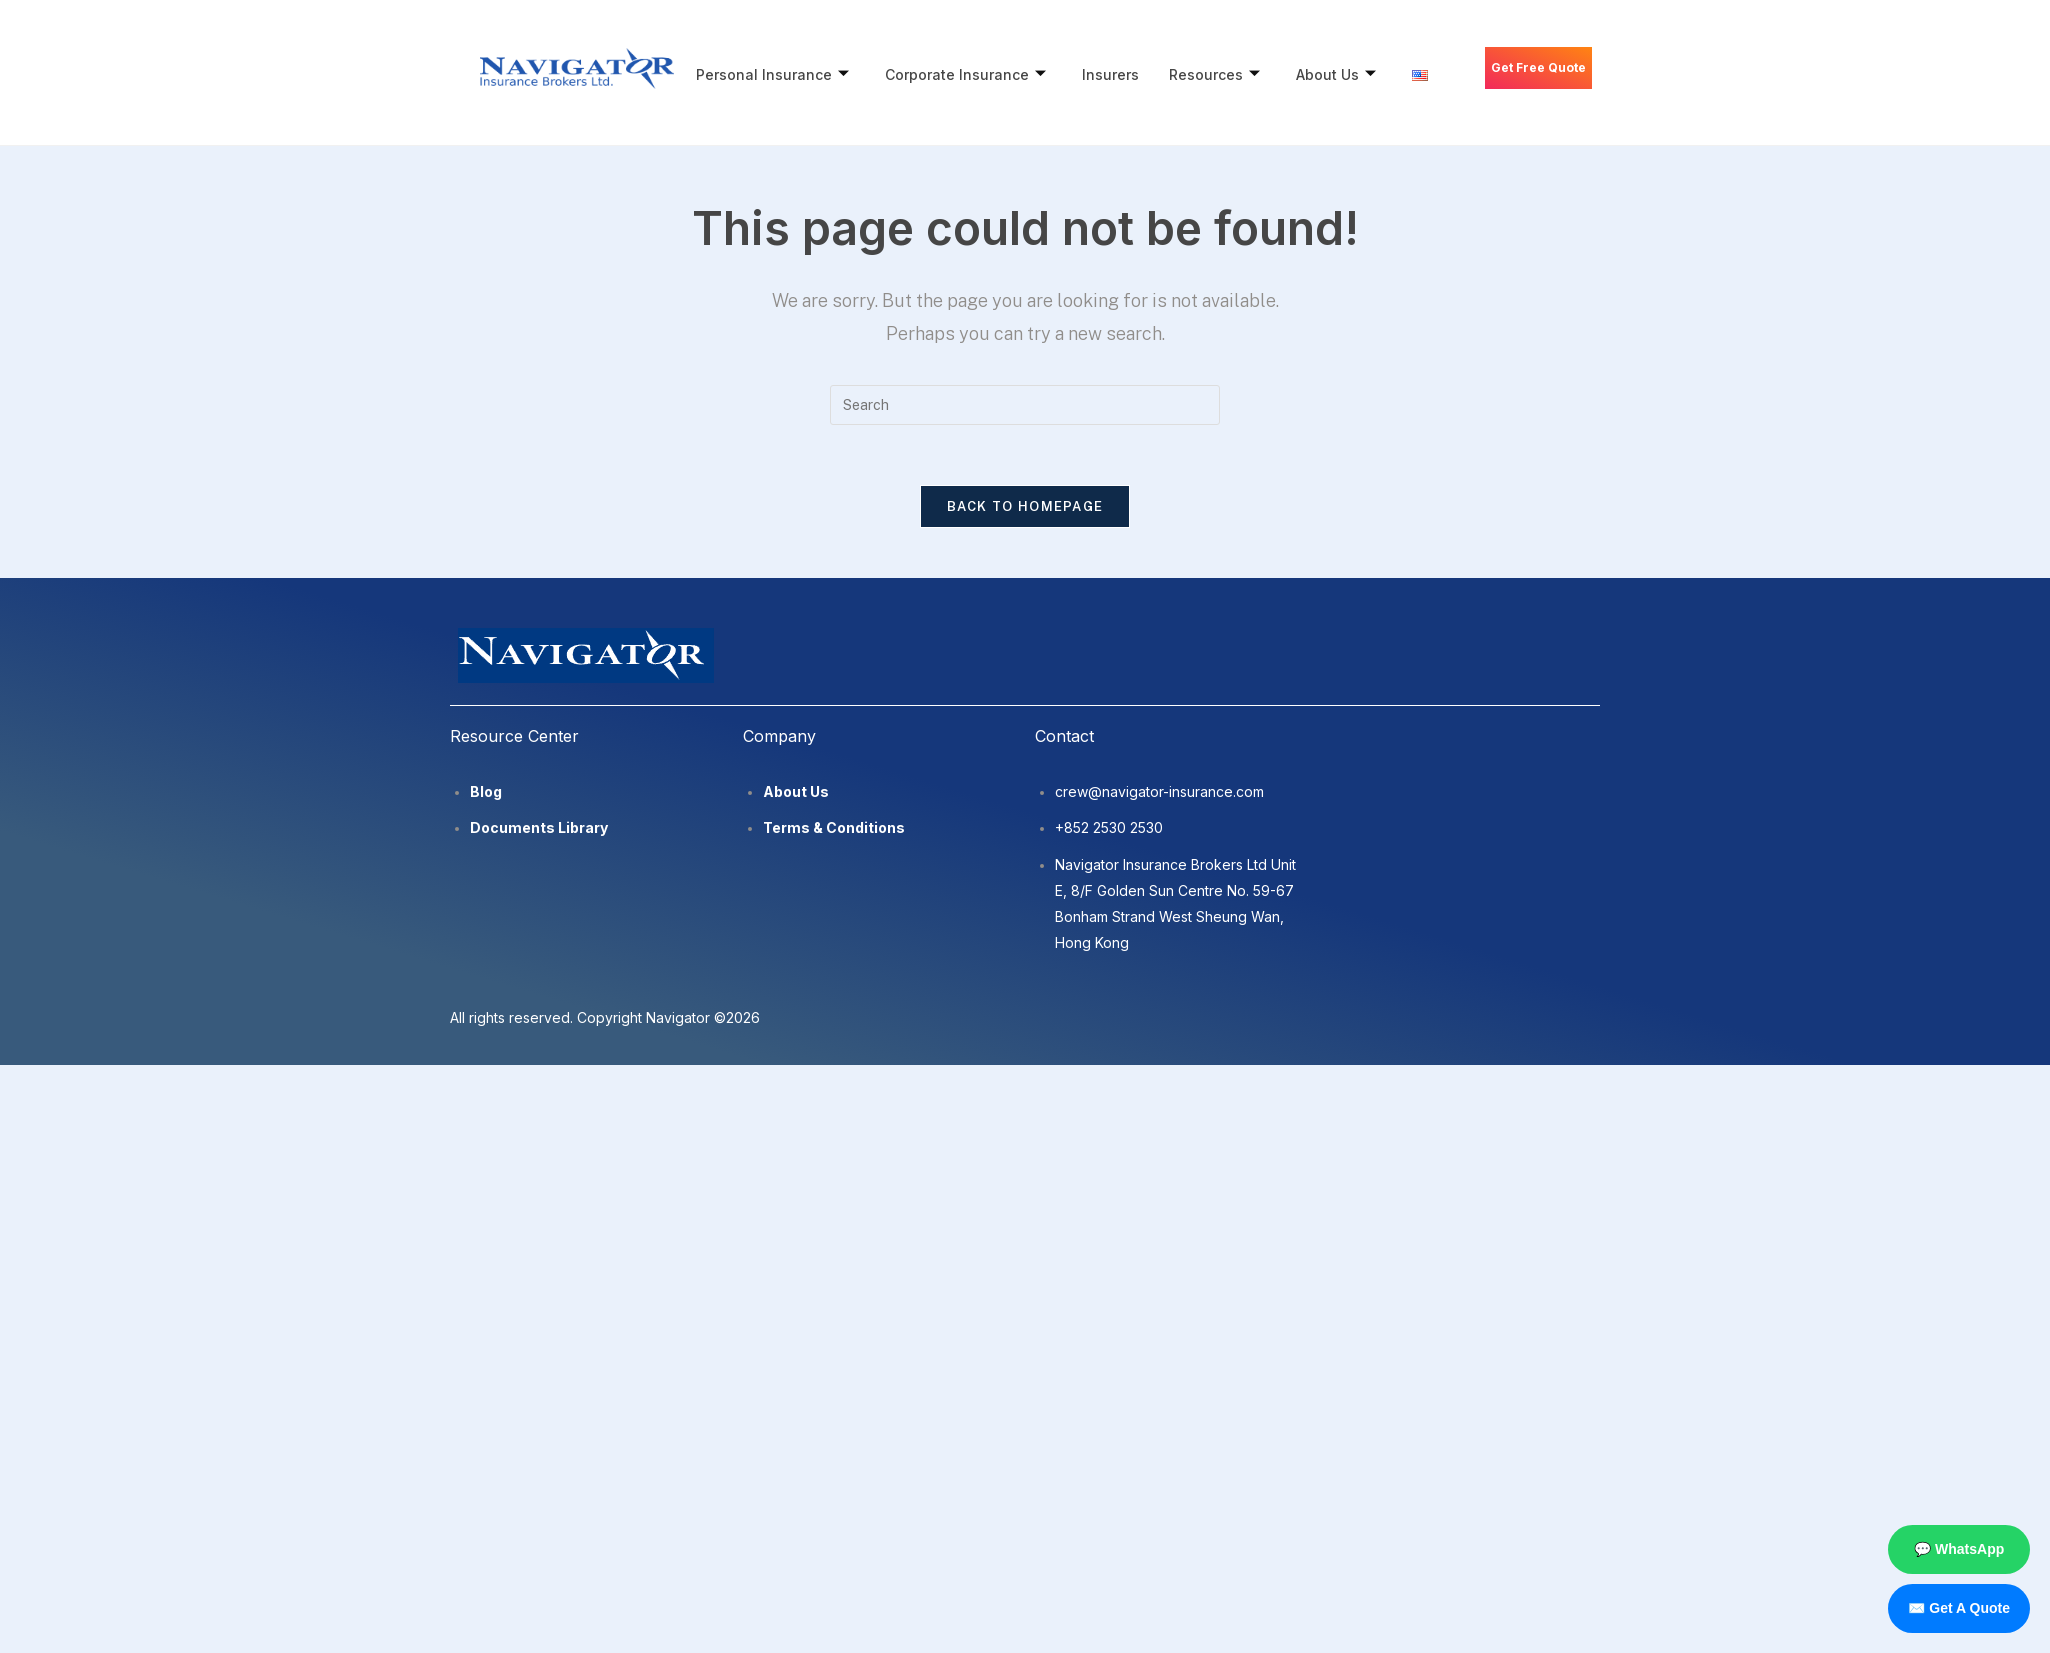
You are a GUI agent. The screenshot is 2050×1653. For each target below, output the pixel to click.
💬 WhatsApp (1959, 1549)
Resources (1221, 75)
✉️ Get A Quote (1959, 1608)
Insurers (1115, 74)
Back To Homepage (1025, 506)
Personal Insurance (773, 75)
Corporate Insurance (968, 75)
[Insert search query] (1025, 405)
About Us (1345, 75)
